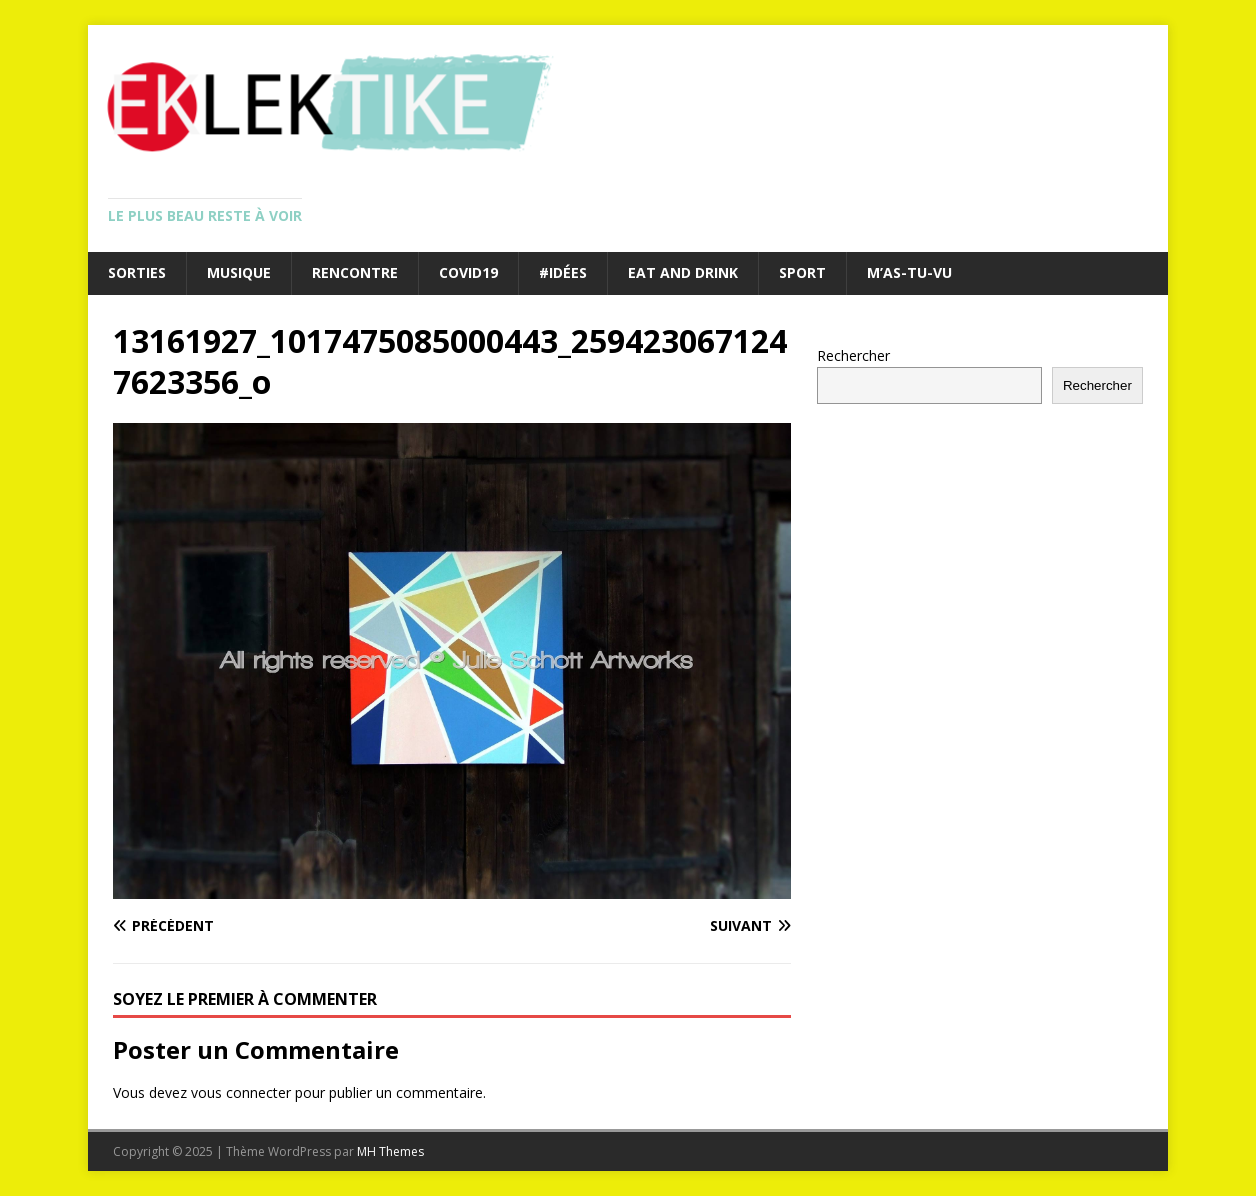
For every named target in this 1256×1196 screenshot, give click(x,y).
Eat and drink (683, 272)
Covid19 (468, 272)
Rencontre (355, 272)
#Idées (563, 272)
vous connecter (241, 1092)
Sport (802, 272)
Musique (239, 272)
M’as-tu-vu (909, 272)
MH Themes (390, 1151)
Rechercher (853, 355)
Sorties (137, 272)
